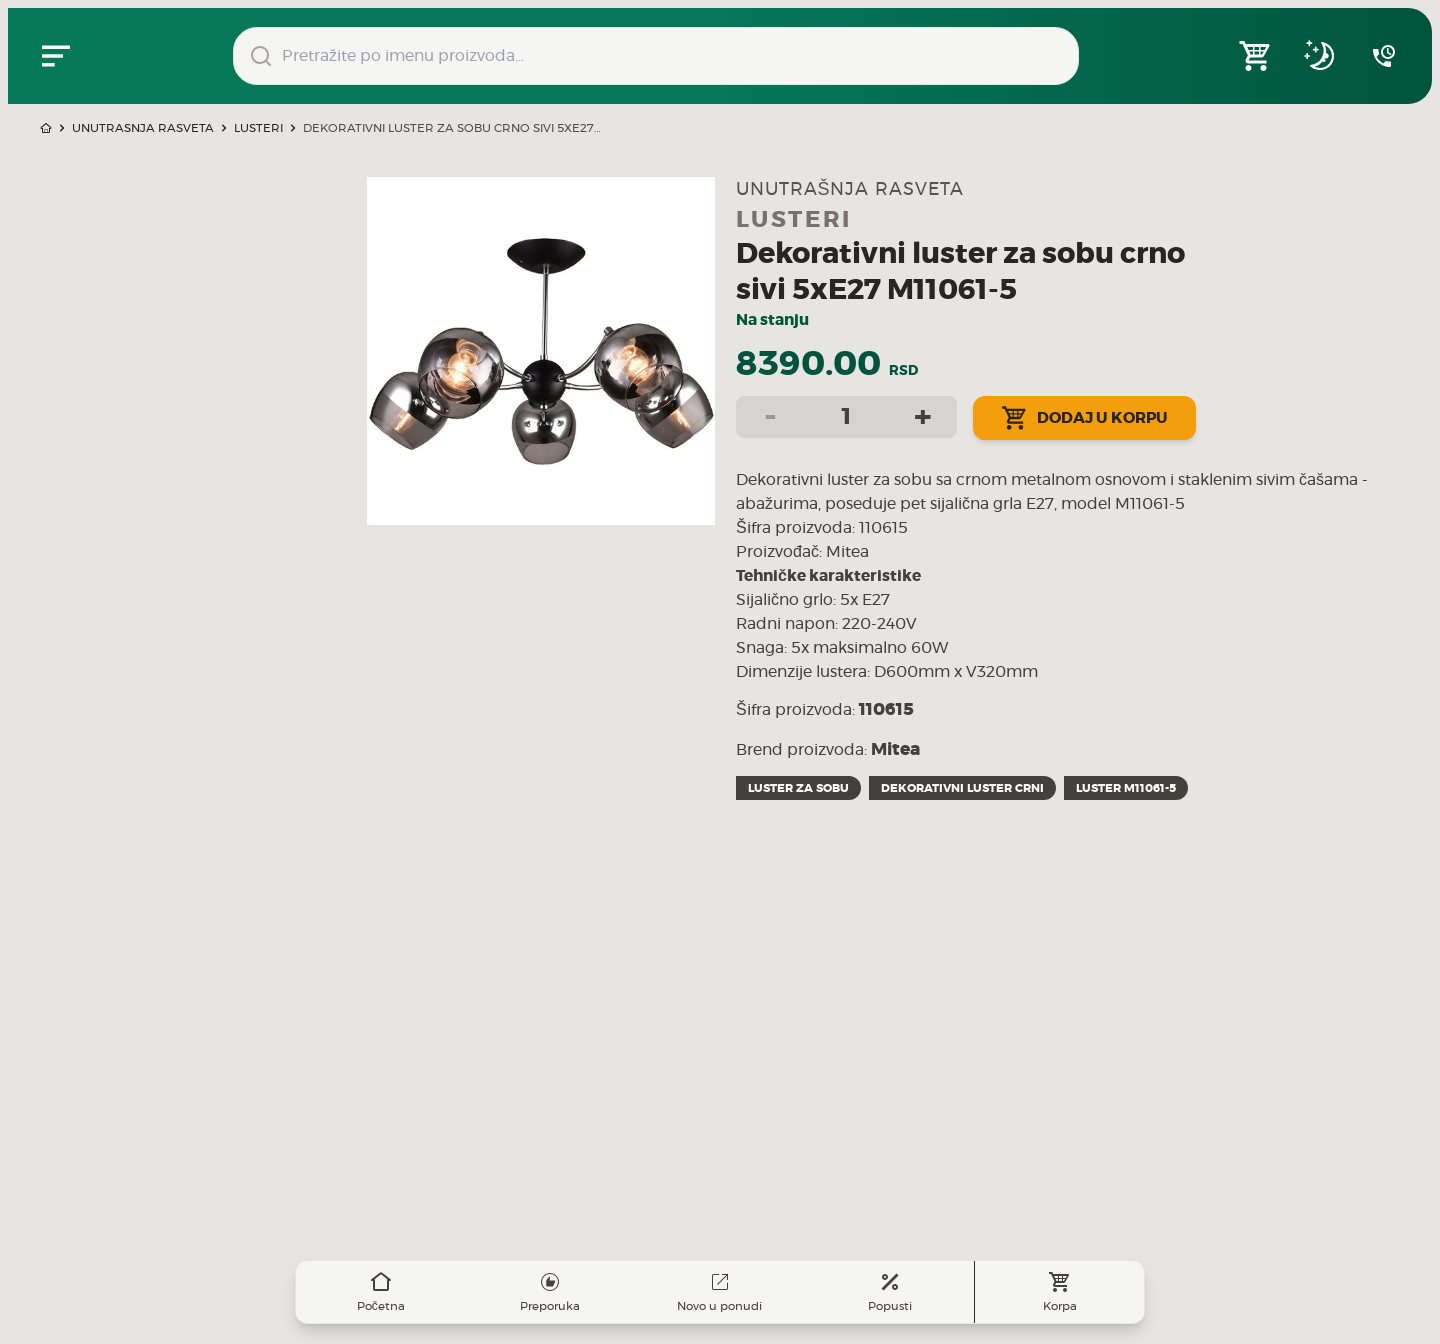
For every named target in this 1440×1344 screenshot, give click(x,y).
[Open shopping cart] (1256, 56)
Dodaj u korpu (1084, 418)
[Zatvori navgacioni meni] (56, 56)
